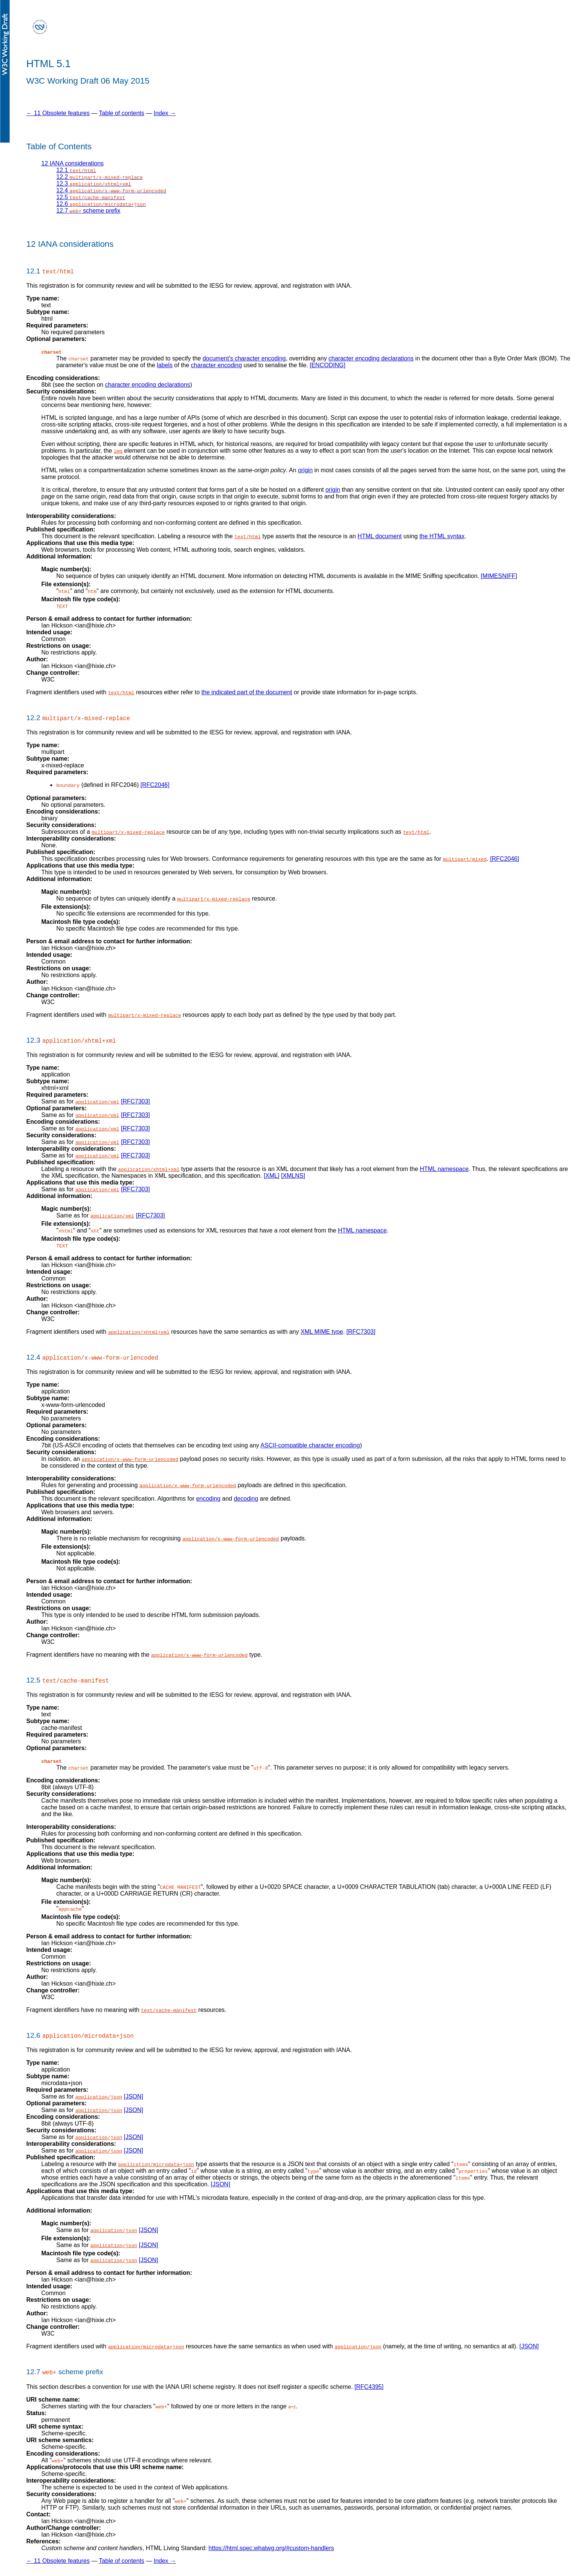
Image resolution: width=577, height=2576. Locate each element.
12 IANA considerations (72, 163)
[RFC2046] (154, 785)
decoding (246, 1498)
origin (305, 470)
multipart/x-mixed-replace (128, 831)
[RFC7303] (135, 1101)
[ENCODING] (327, 365)
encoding (208, 1498)
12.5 (90, 197)
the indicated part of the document (246, 692)
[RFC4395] (369, 2386)
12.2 (99, 177)
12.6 (101, 204)
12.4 (111, 190)
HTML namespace (444, 1168)
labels (165, 365)
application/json (98, 2096)
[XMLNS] (293, 1175)
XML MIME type (322, 1331)
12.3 (93, 183)
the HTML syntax (441, 536)
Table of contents (121, 113)
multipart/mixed (465, 858)
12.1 (76, 170)
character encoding (216, 365)
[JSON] (133, 2096)
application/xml (97, 1101)
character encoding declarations (371, 358)
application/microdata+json (156, 2164)
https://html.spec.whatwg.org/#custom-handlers (271, 2547)
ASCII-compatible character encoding (310, 1445)
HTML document (380, 536)
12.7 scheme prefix (88, 210)
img (118, 450)
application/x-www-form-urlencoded (130, 1458)
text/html (247, 536)
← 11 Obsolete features (58, 113)
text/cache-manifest (169, 2009)
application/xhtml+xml (149, 1168)
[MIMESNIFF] (499, 576)
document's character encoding (244, 358)
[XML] (271, 1175)
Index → (164, 113)
